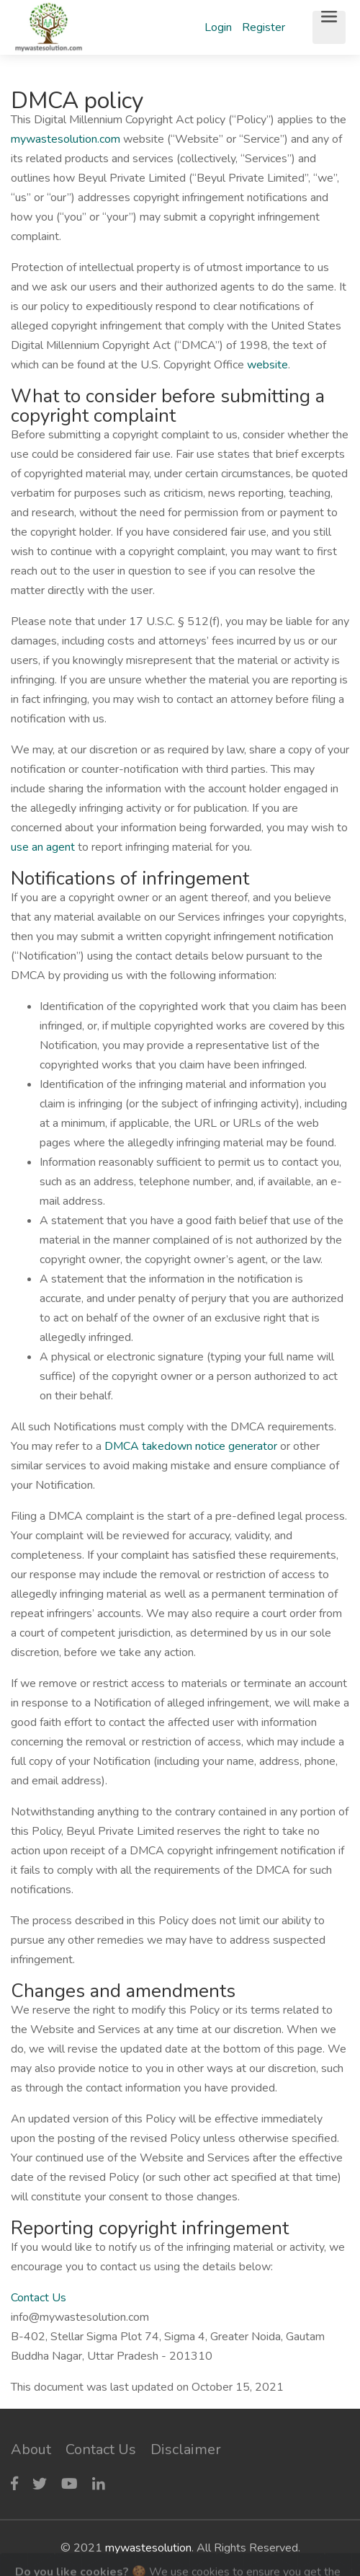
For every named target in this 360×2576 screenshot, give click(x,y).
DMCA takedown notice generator (190, 1446)
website (267, 365)
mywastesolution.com (65, 139)
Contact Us (38, 2298)
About (31, 2449)
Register (263, 27)
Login (218, 27)
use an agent (43, 847)
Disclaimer (185, 2449)
